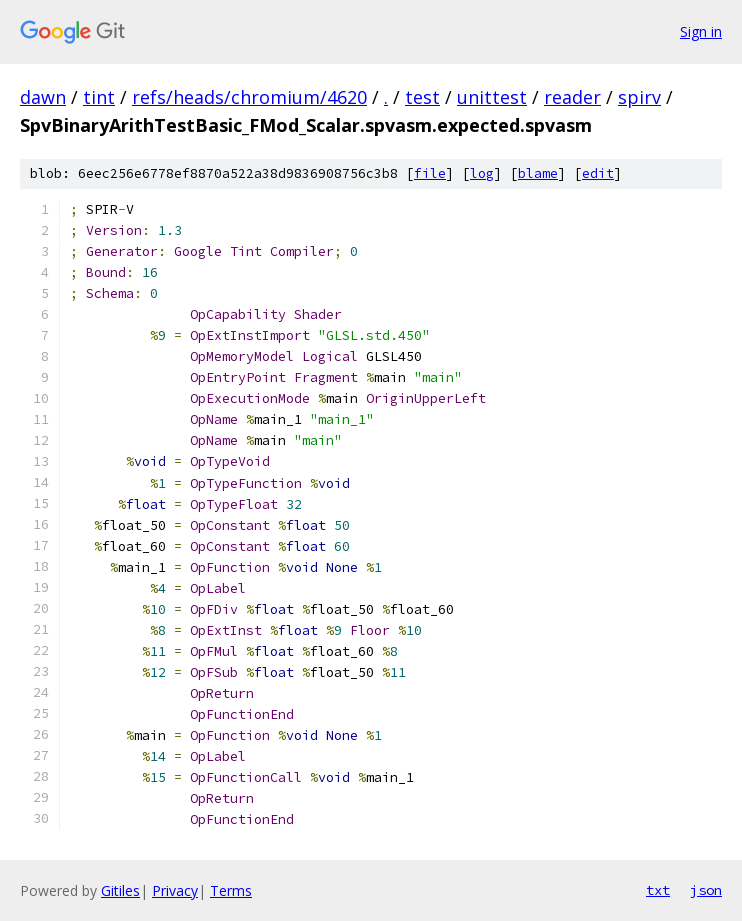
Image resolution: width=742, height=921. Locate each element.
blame (538, 173)
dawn (43, 97)
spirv (639, 97)
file (430, 173)
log (482, 173)
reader (572, 97)
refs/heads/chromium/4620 (249, 97)
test (422, 97)
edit (598, 173)
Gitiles (120, 890)
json (706, 890)
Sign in (701, 31)
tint (99, 97)
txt (658, 890)
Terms (231, 890)
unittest (492, 97)
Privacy (175, 890)
